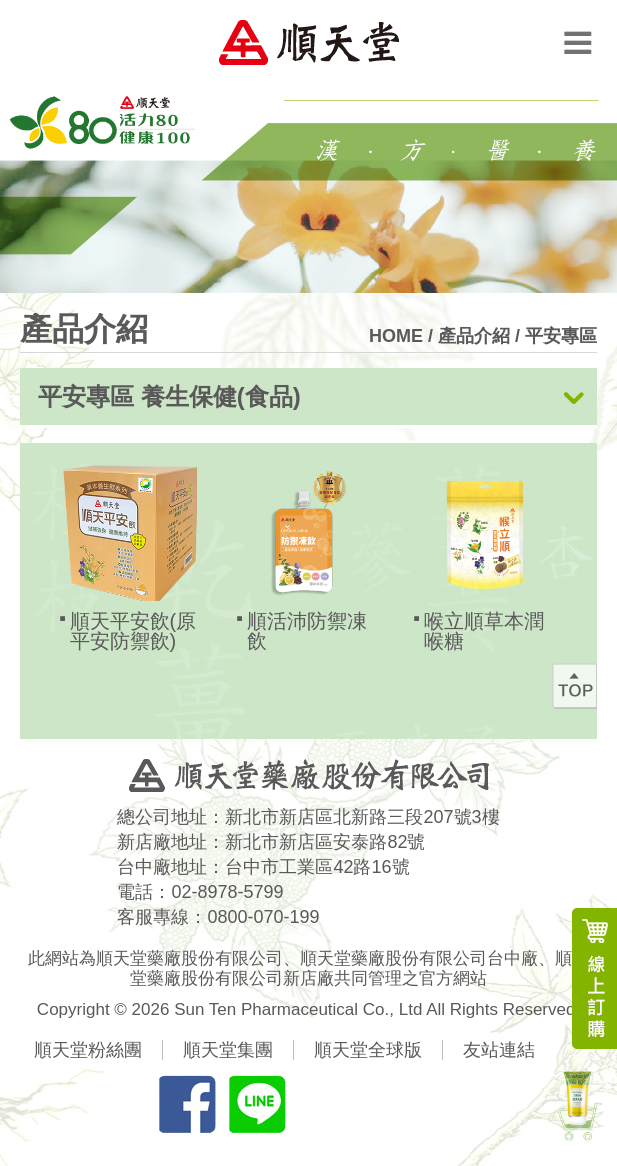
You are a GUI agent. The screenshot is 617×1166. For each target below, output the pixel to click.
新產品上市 (577, 1103)
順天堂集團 (228, 1050)
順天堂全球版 (368, 1050)
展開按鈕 (574, 398)
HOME (396, 336)
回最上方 (574, 686)
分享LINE (257, 1104)
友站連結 (499, 1050)
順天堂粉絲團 (88, 1050)
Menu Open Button (577, 42)
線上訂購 (594, 978)
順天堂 (309, 42)
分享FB (187, 1104)
